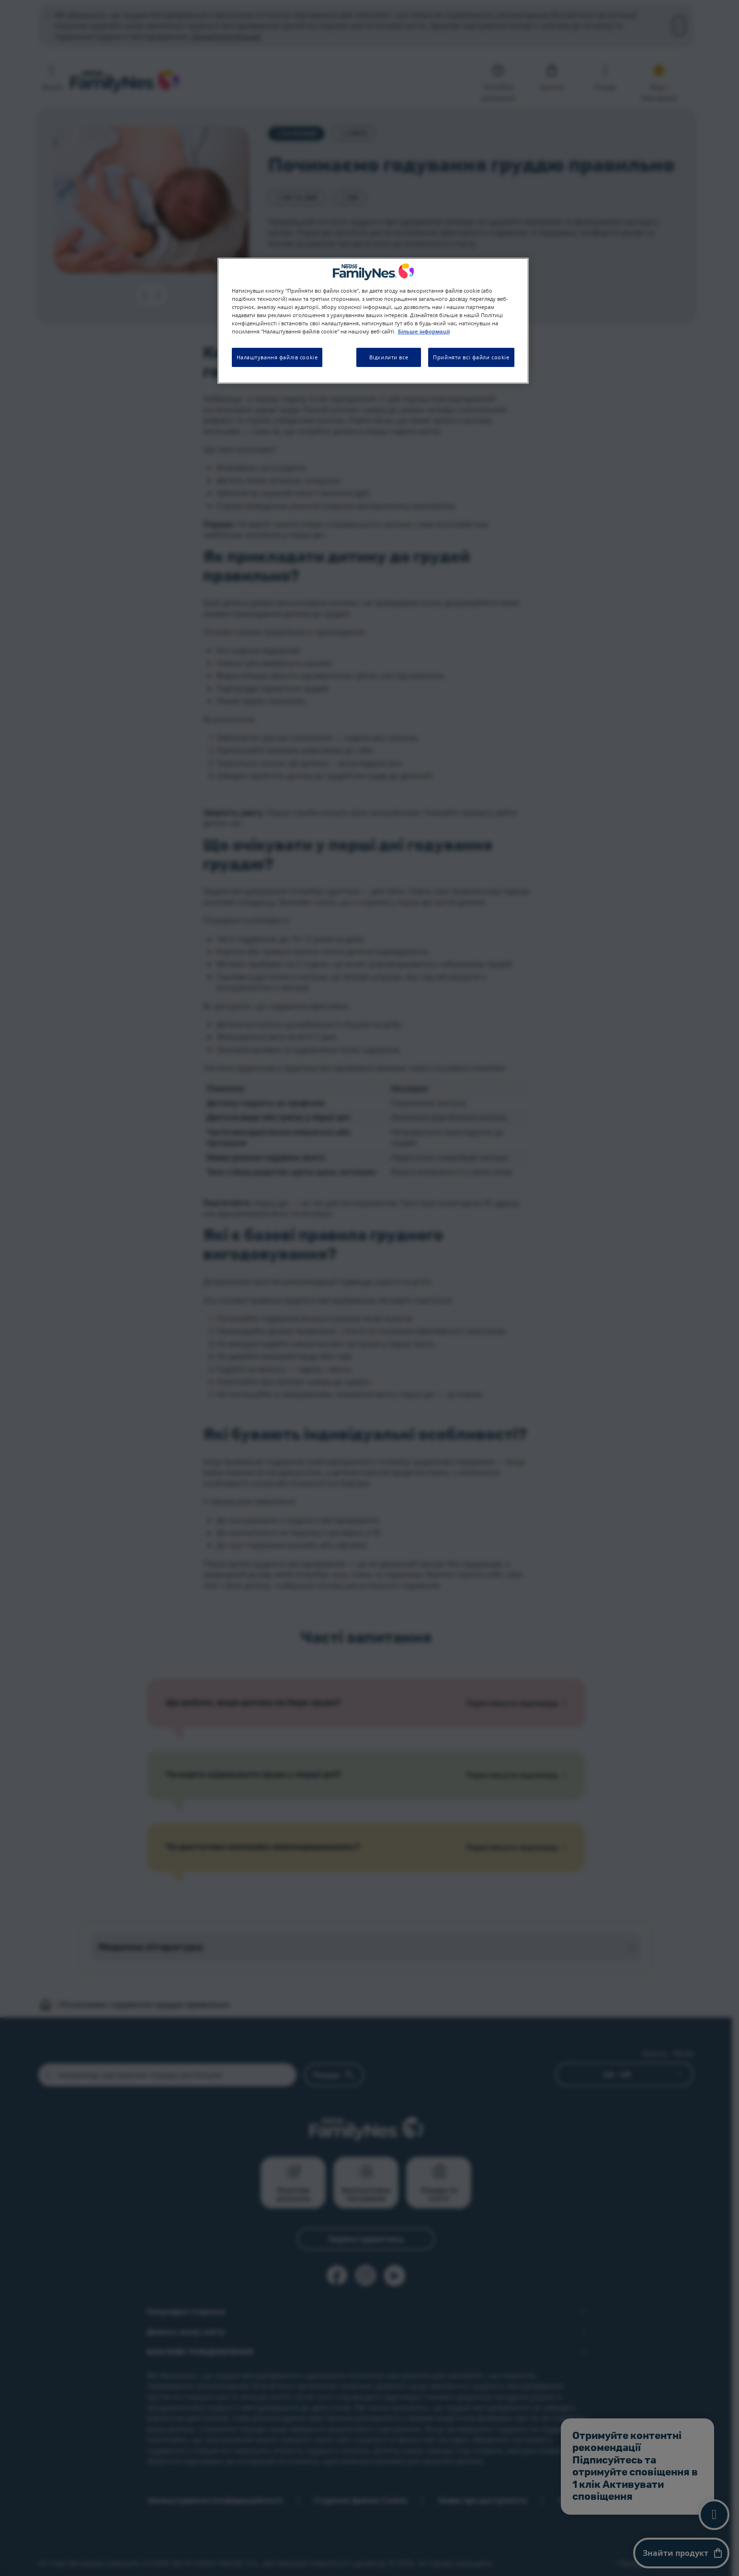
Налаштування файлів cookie (277, 357)
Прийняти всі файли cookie (471, 357)
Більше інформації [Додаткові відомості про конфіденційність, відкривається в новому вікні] (424, 331)
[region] (373, 321)
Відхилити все (388, 357)
